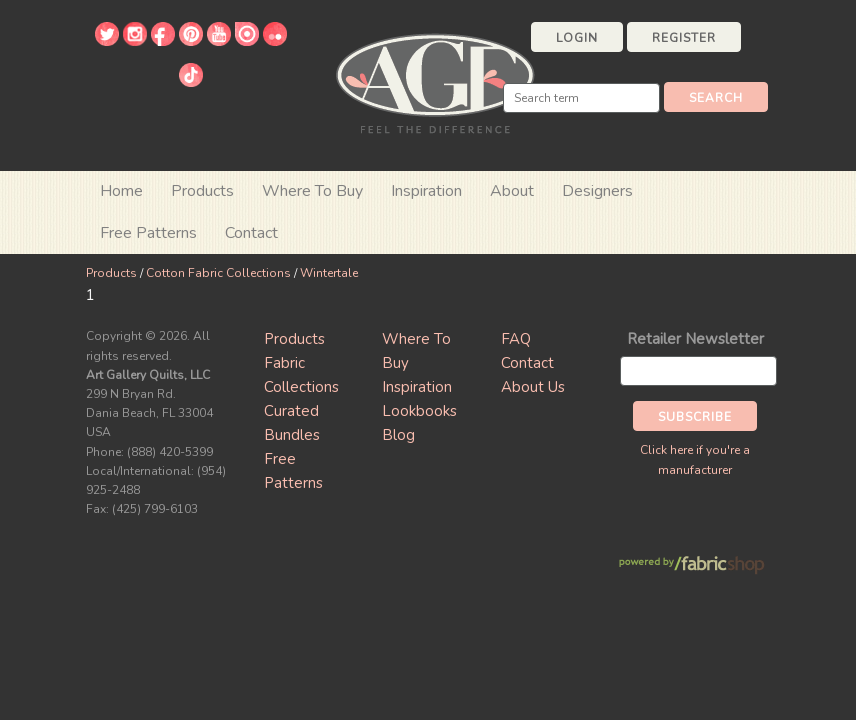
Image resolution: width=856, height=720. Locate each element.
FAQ (516, 339)
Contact (251, 233)
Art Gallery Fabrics (435, 81)
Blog (398, 435)
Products (111, 273)
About (512, 191)
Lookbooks (419, 411)
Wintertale (329, 273)
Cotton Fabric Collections (218, 273)
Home (121, 191)
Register (684, 38)
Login (577, 38)
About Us (533, 387)
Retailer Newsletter (695, 339)
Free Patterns (148, 233)
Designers (597, 191)
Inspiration (426, 191)
